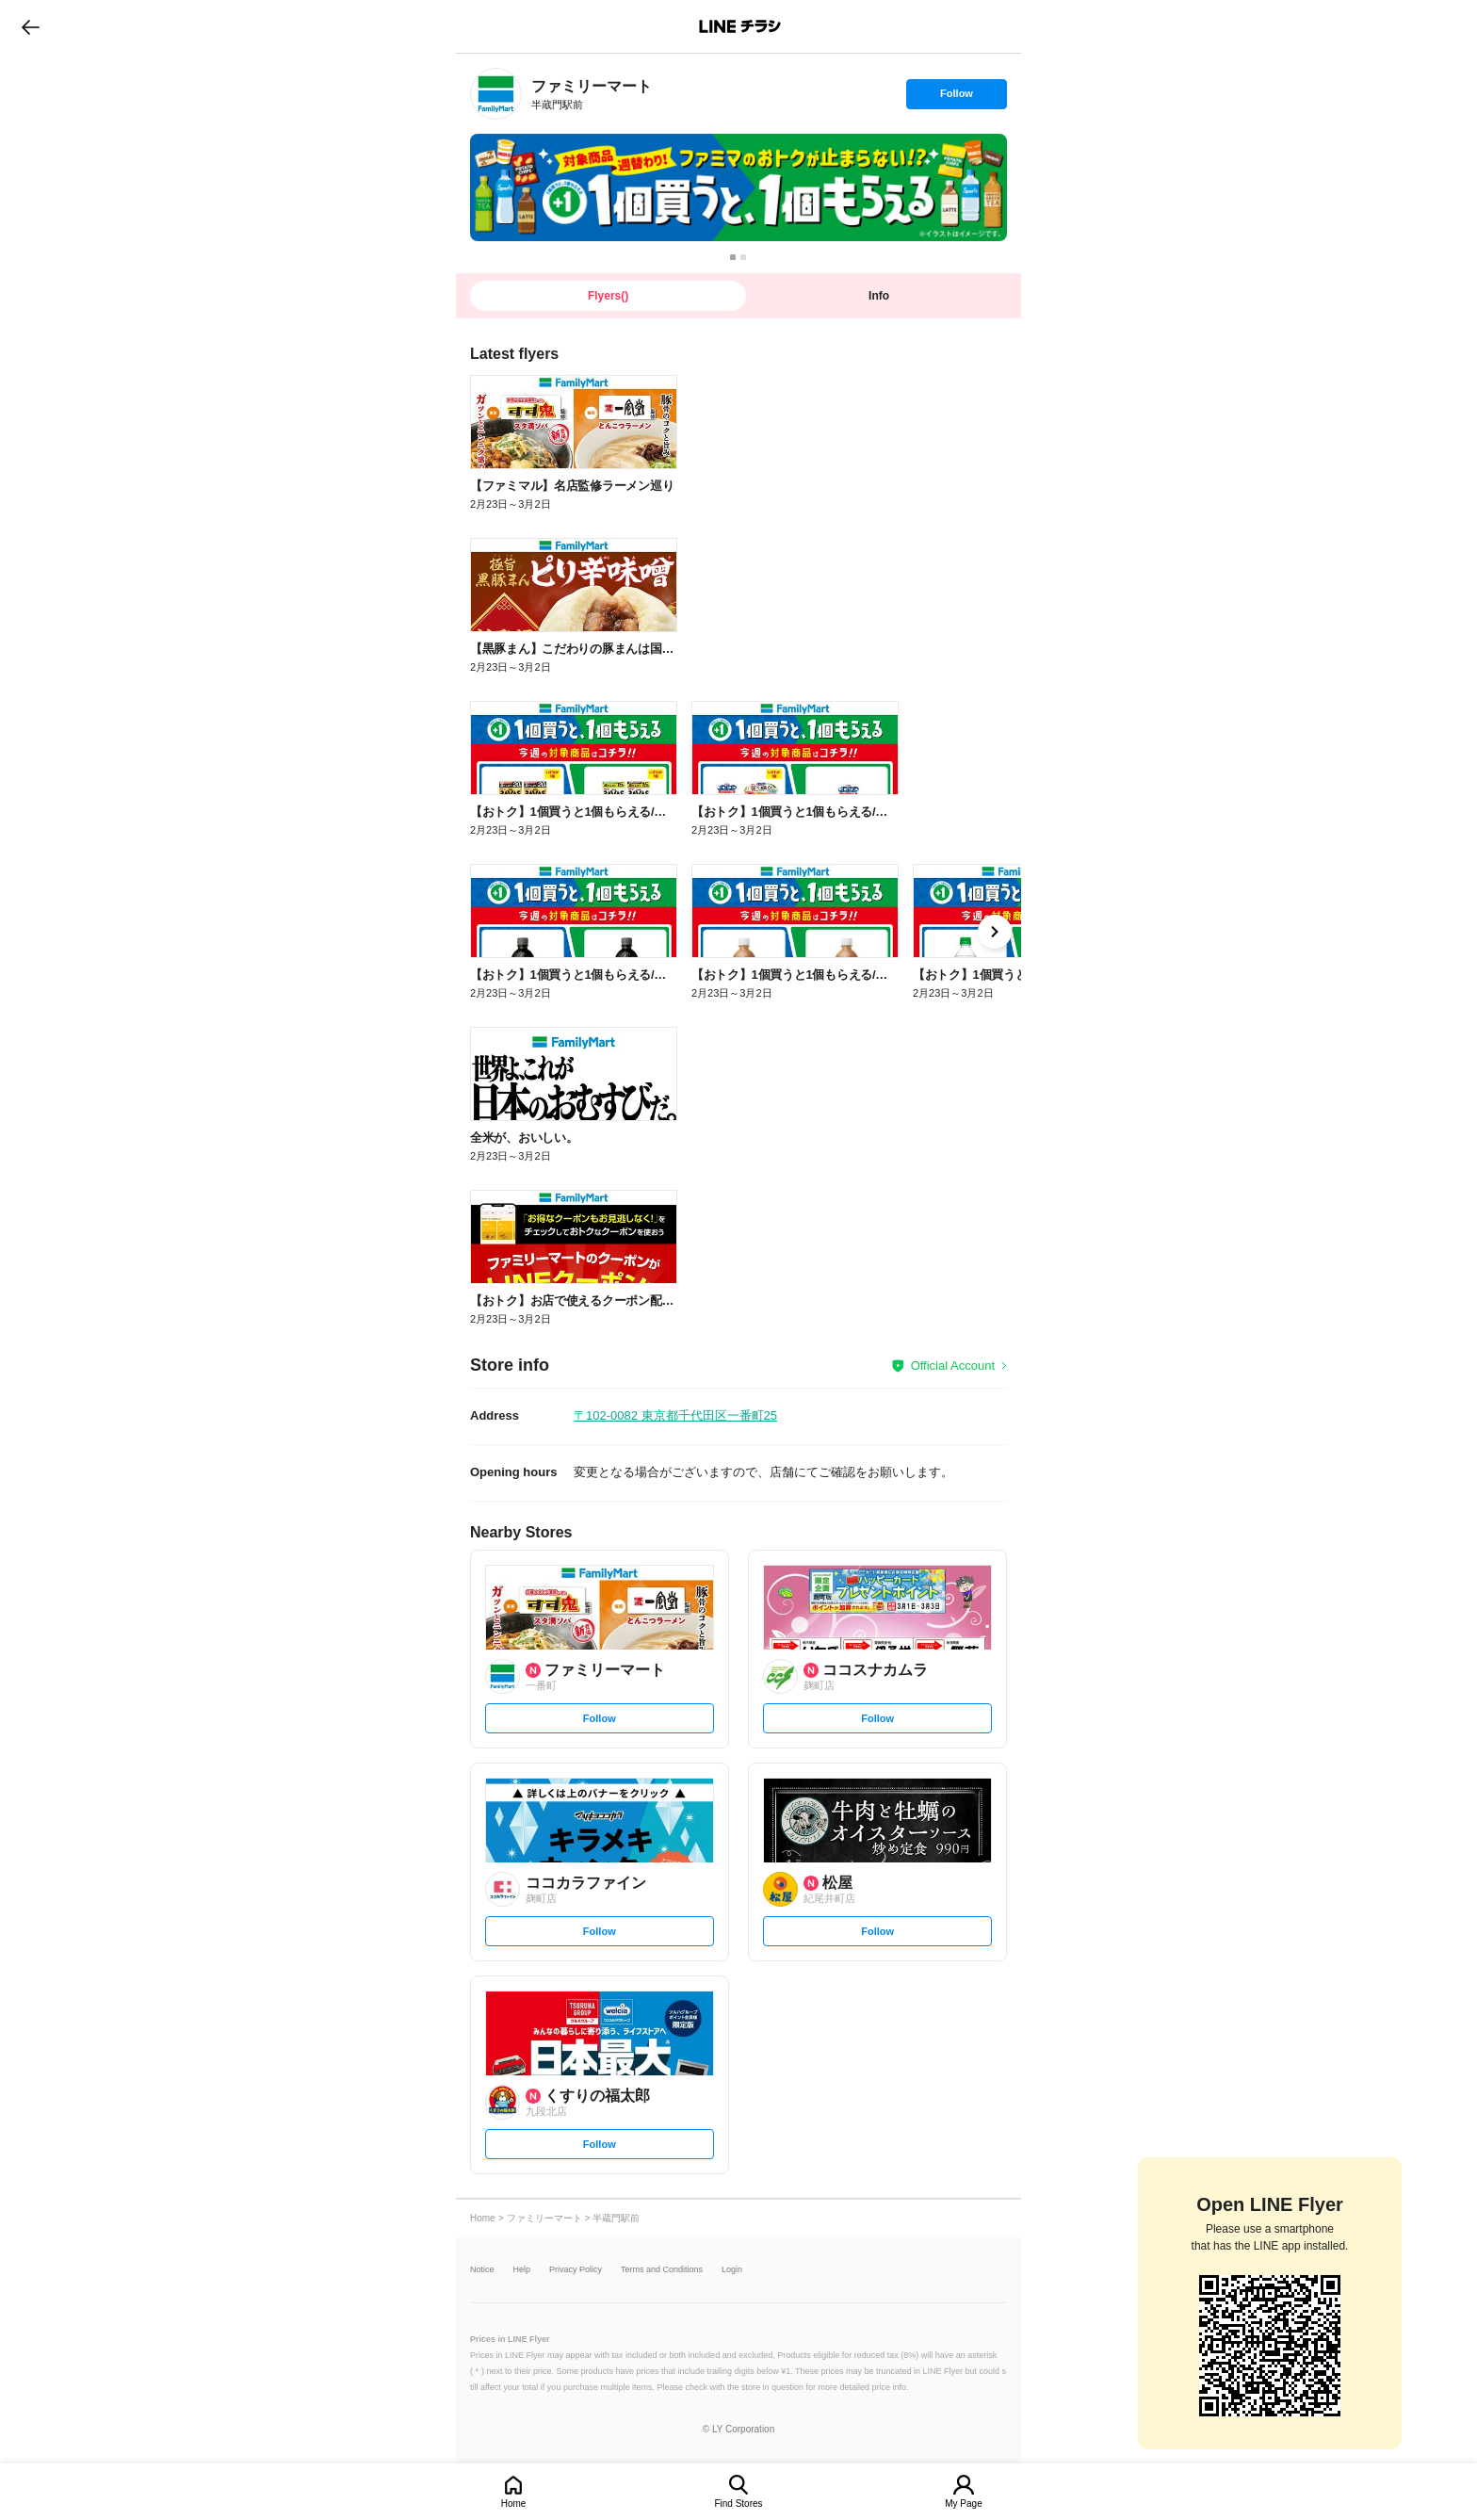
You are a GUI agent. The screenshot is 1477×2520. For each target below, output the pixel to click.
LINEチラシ (740, 26)
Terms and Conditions (662, 2270)
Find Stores (738, 2503)
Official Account (953, 1365)
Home (514, 2503)
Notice (482, 2270)
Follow (956, 98)
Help (522, 2270)
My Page (963, 2503)
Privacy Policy (575, 2270)
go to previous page (30, 26)
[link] (496, 94)
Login (732, 2270)
